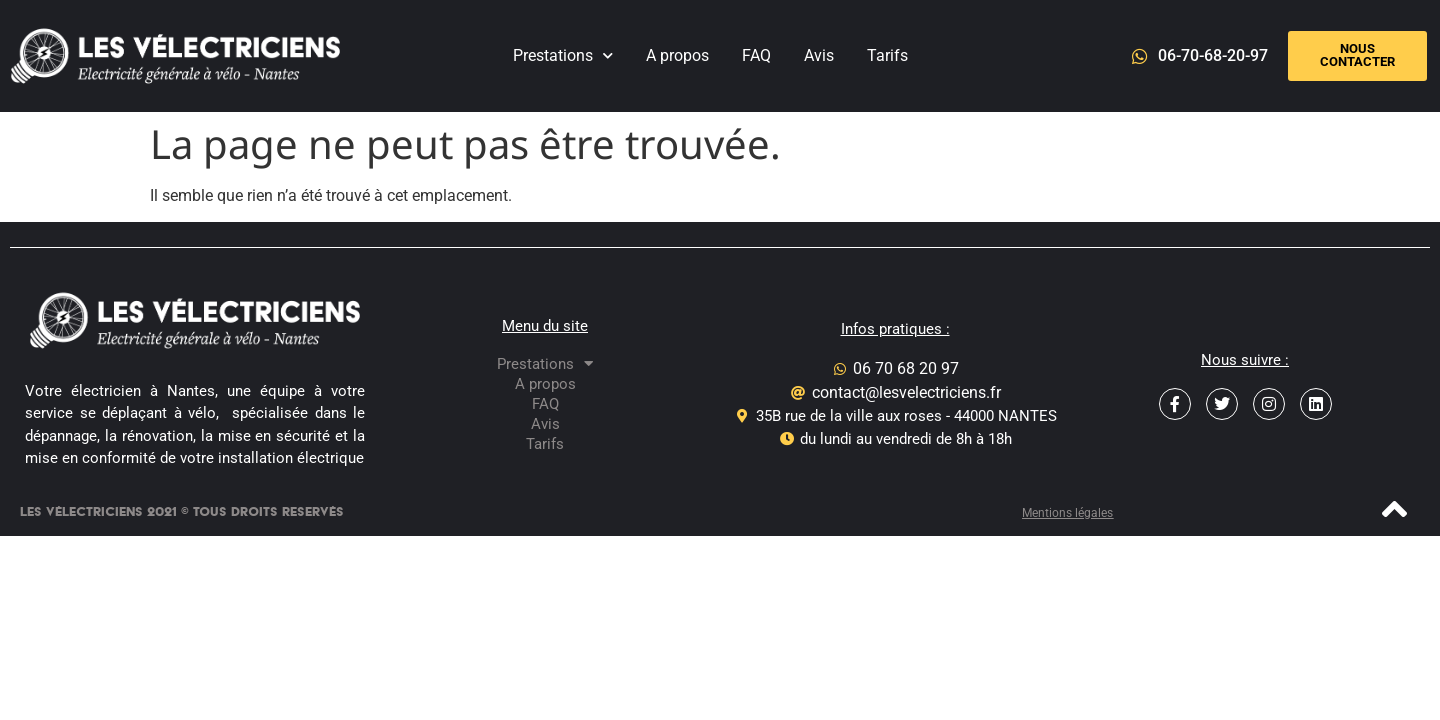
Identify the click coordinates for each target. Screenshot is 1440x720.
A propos (677, 55)
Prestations (563, 55)
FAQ (756, 55)
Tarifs (887, 55)
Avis (819, 55)
